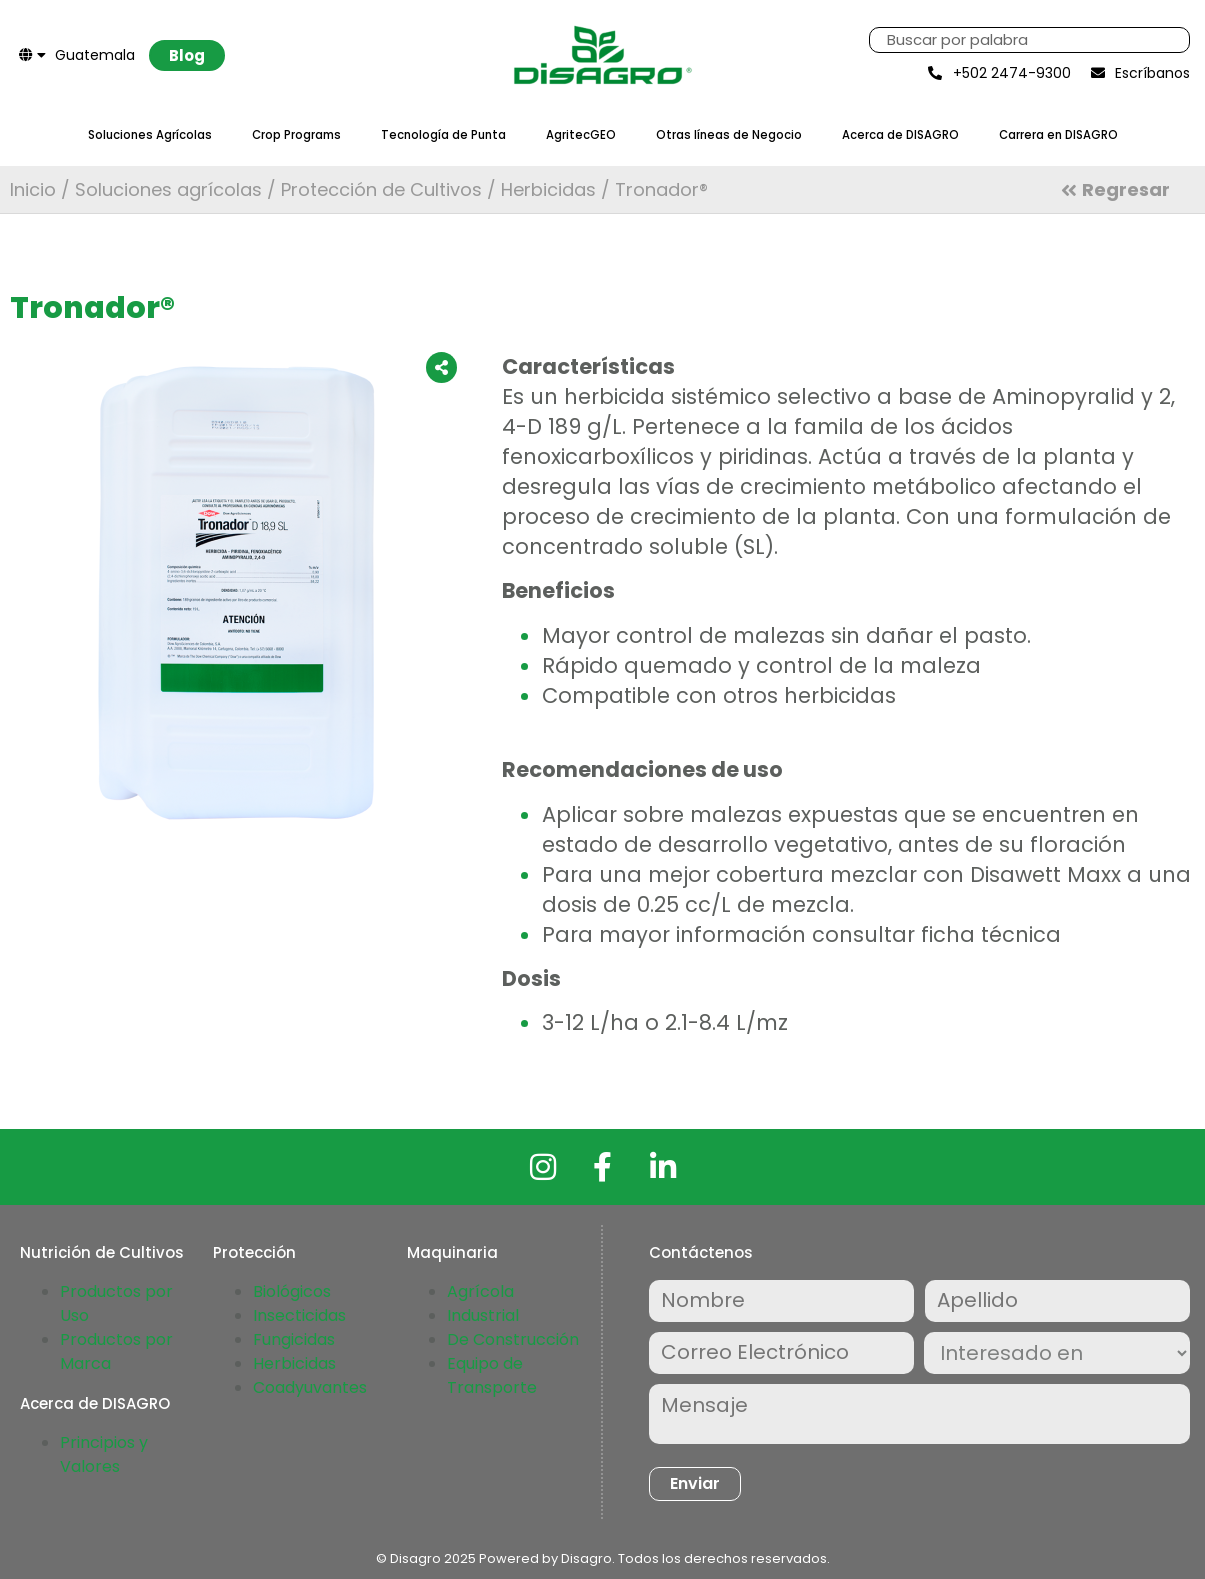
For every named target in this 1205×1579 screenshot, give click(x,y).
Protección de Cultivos (381, 189)
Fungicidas (294, 1339)
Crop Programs (296, 135)
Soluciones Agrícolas (150, 135)
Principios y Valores (104, 1454)
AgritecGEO (581, 135)
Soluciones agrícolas (168, 189)
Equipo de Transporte (492, 1375)
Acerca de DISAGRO (900, 135)
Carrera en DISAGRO (1058, 135)
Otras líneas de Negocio (729, 135)
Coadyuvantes (310, 1387)
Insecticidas (299, 1315)
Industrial (483, 1315)
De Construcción (513, 1339)
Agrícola (480, 1291)
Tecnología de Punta (443, 135)
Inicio (33, 189)
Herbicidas (548, 189)
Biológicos (292, 1291)
